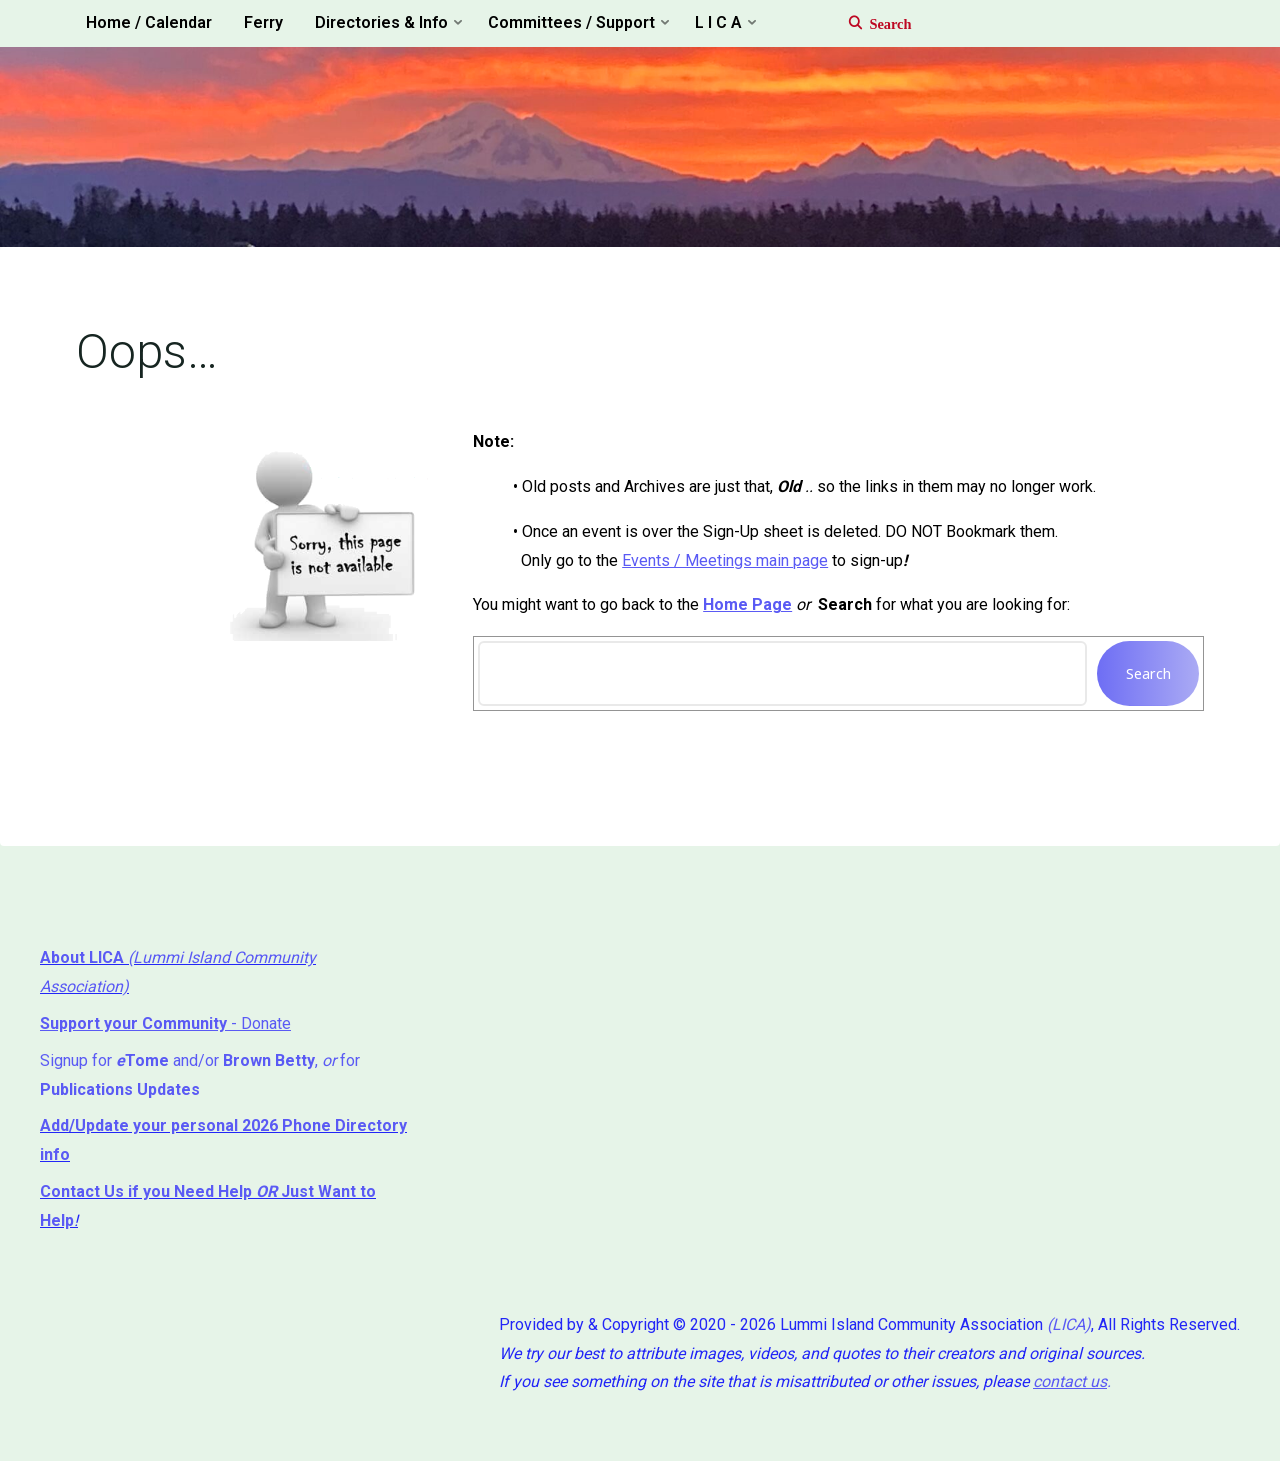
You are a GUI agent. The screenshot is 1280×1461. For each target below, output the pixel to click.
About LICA (84, 957)
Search (1148, 673)
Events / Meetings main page (725, 560)
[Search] (869, 24)
